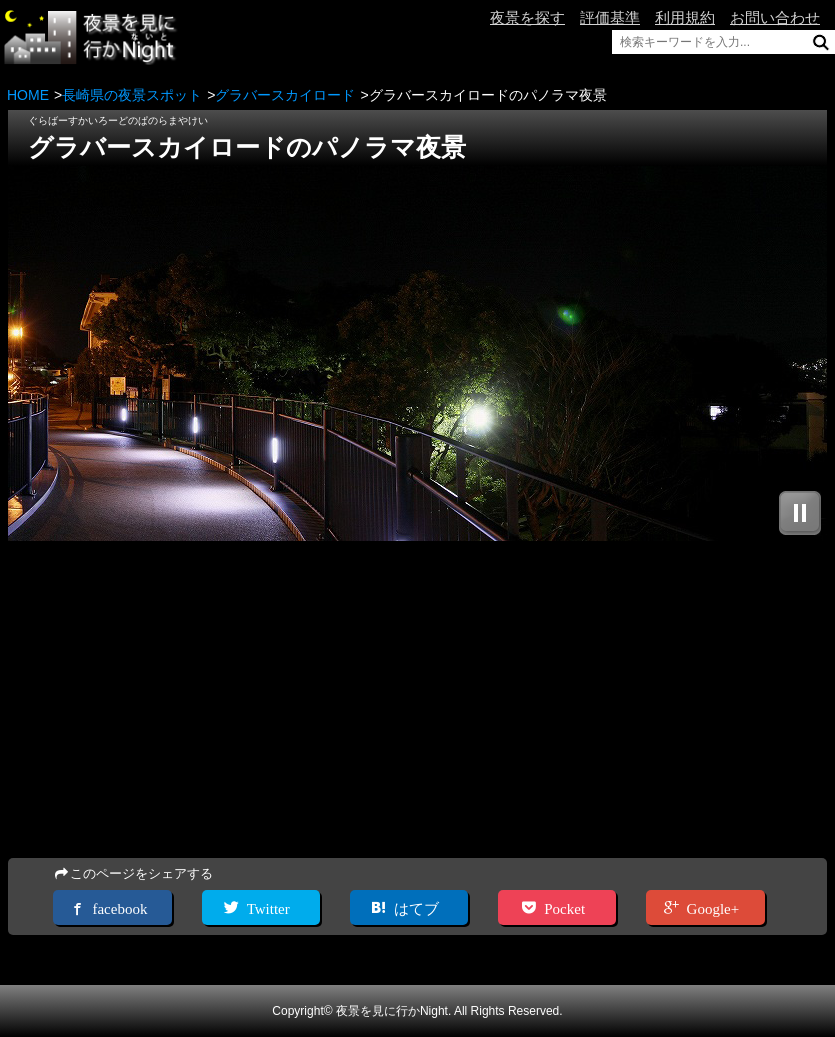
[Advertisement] (417, 701)
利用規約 (685, 17)
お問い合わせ (775, 17)
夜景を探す (527, 17)
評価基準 (610, 17)
